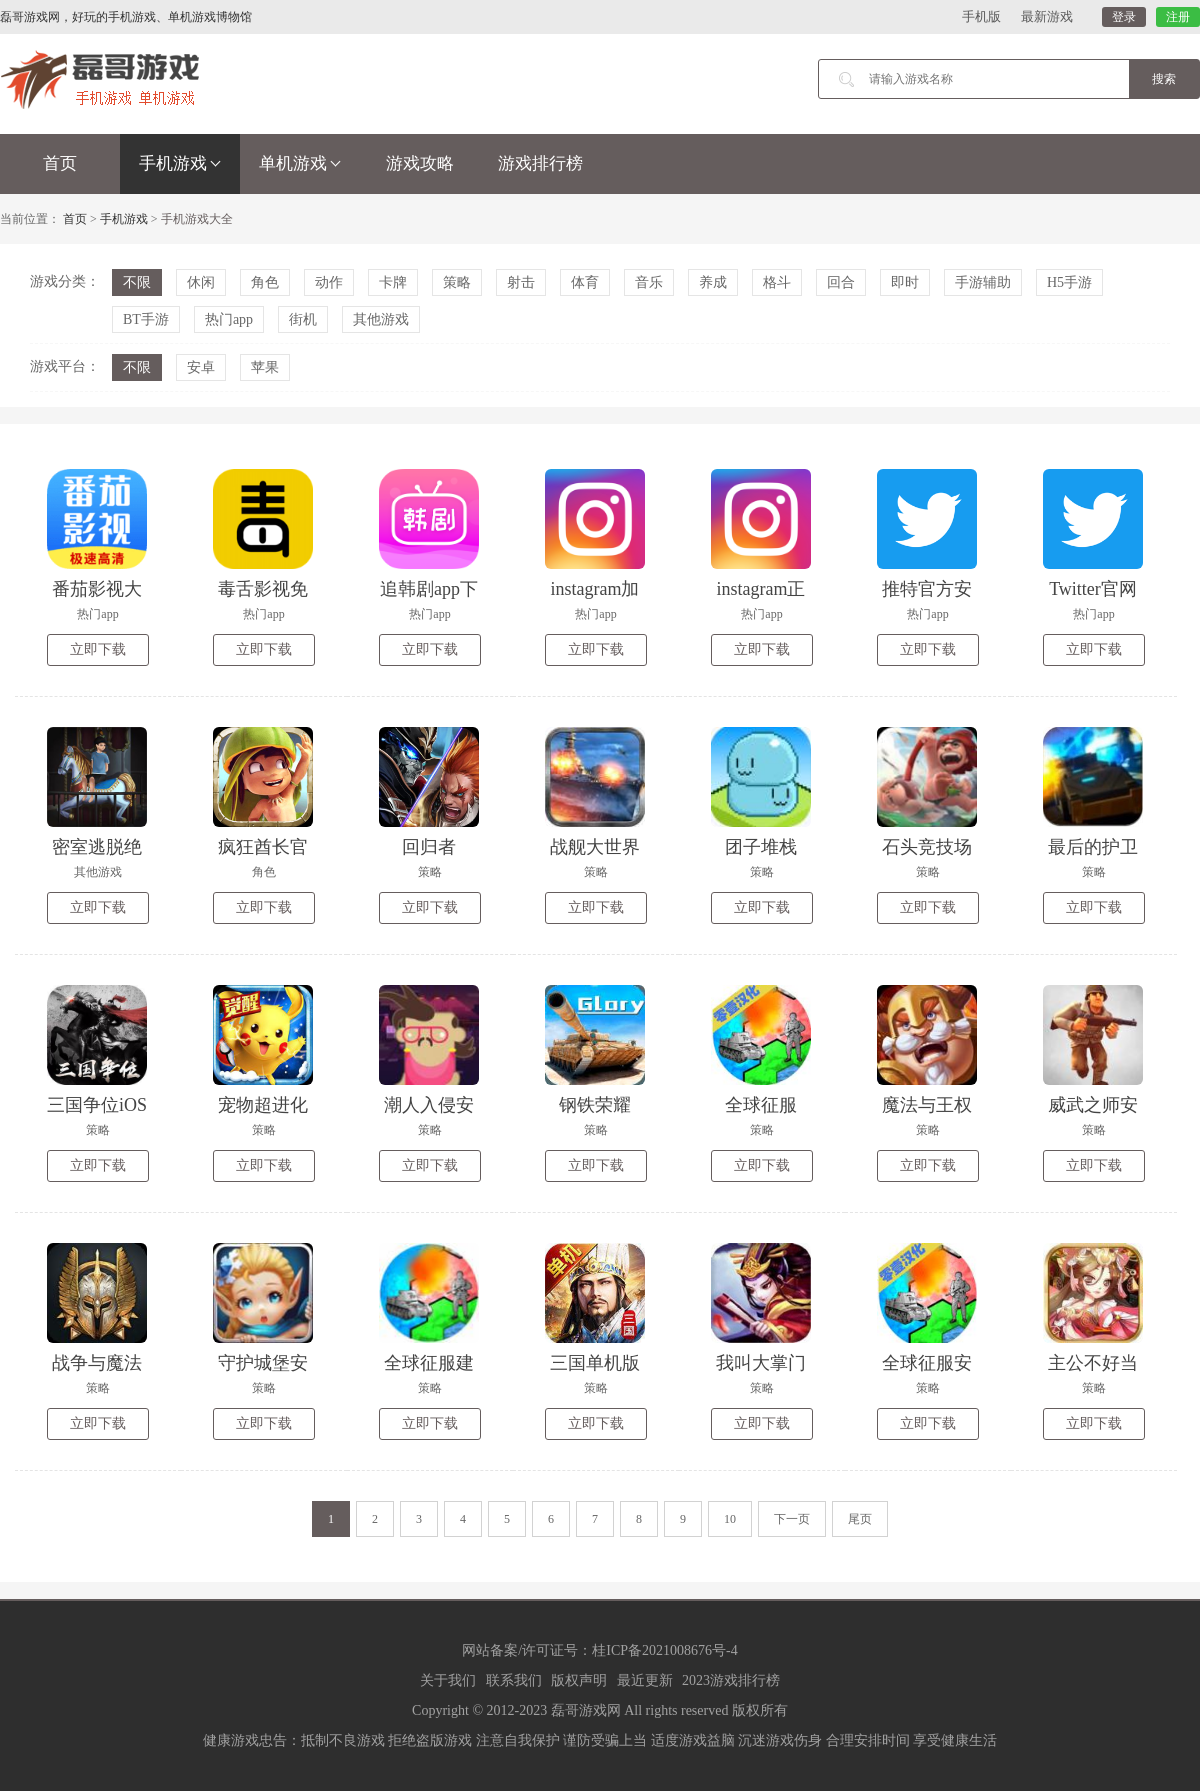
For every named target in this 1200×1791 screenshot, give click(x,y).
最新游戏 (1047, 16)
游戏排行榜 (540, 163)
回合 (841, 282)
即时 (905, 282)
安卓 (201, 367)
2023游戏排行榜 (731, 1680)
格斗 (777, 282)
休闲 (201, 282)
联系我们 (514, 1680)
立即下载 (98, 649)
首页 (60, 163)
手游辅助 (983, 282)
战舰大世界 (595, 847)
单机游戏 (300, 163)
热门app (229, 319)
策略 (457, 282)
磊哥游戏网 (586, 1710)
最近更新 (645, 1680)
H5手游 (1069, 282)
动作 (329, 282)
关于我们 (448, 1680)
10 (730, 1519)
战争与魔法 (97, 1363)
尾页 (860, 1519)
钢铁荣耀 (595, 1105)
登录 (1124, 17)
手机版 (981, 16)
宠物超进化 (263, 1105)
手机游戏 (180, 163)
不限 (137, 282)
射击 (521, 282)
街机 (303, 319)
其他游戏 (381, 319)
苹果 (265, 367)
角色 (265, 282)
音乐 (649, 282)
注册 (1178, 17)
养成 (713, 282)
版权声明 (579, 1680)
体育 (585, 282)
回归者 (429, 847)
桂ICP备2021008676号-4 (664, 1650)
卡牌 (393, 282)
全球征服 (761, 1105)
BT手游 (146, 319)
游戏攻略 (420, 163)
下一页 (792, 1519)
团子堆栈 (761, 847)
